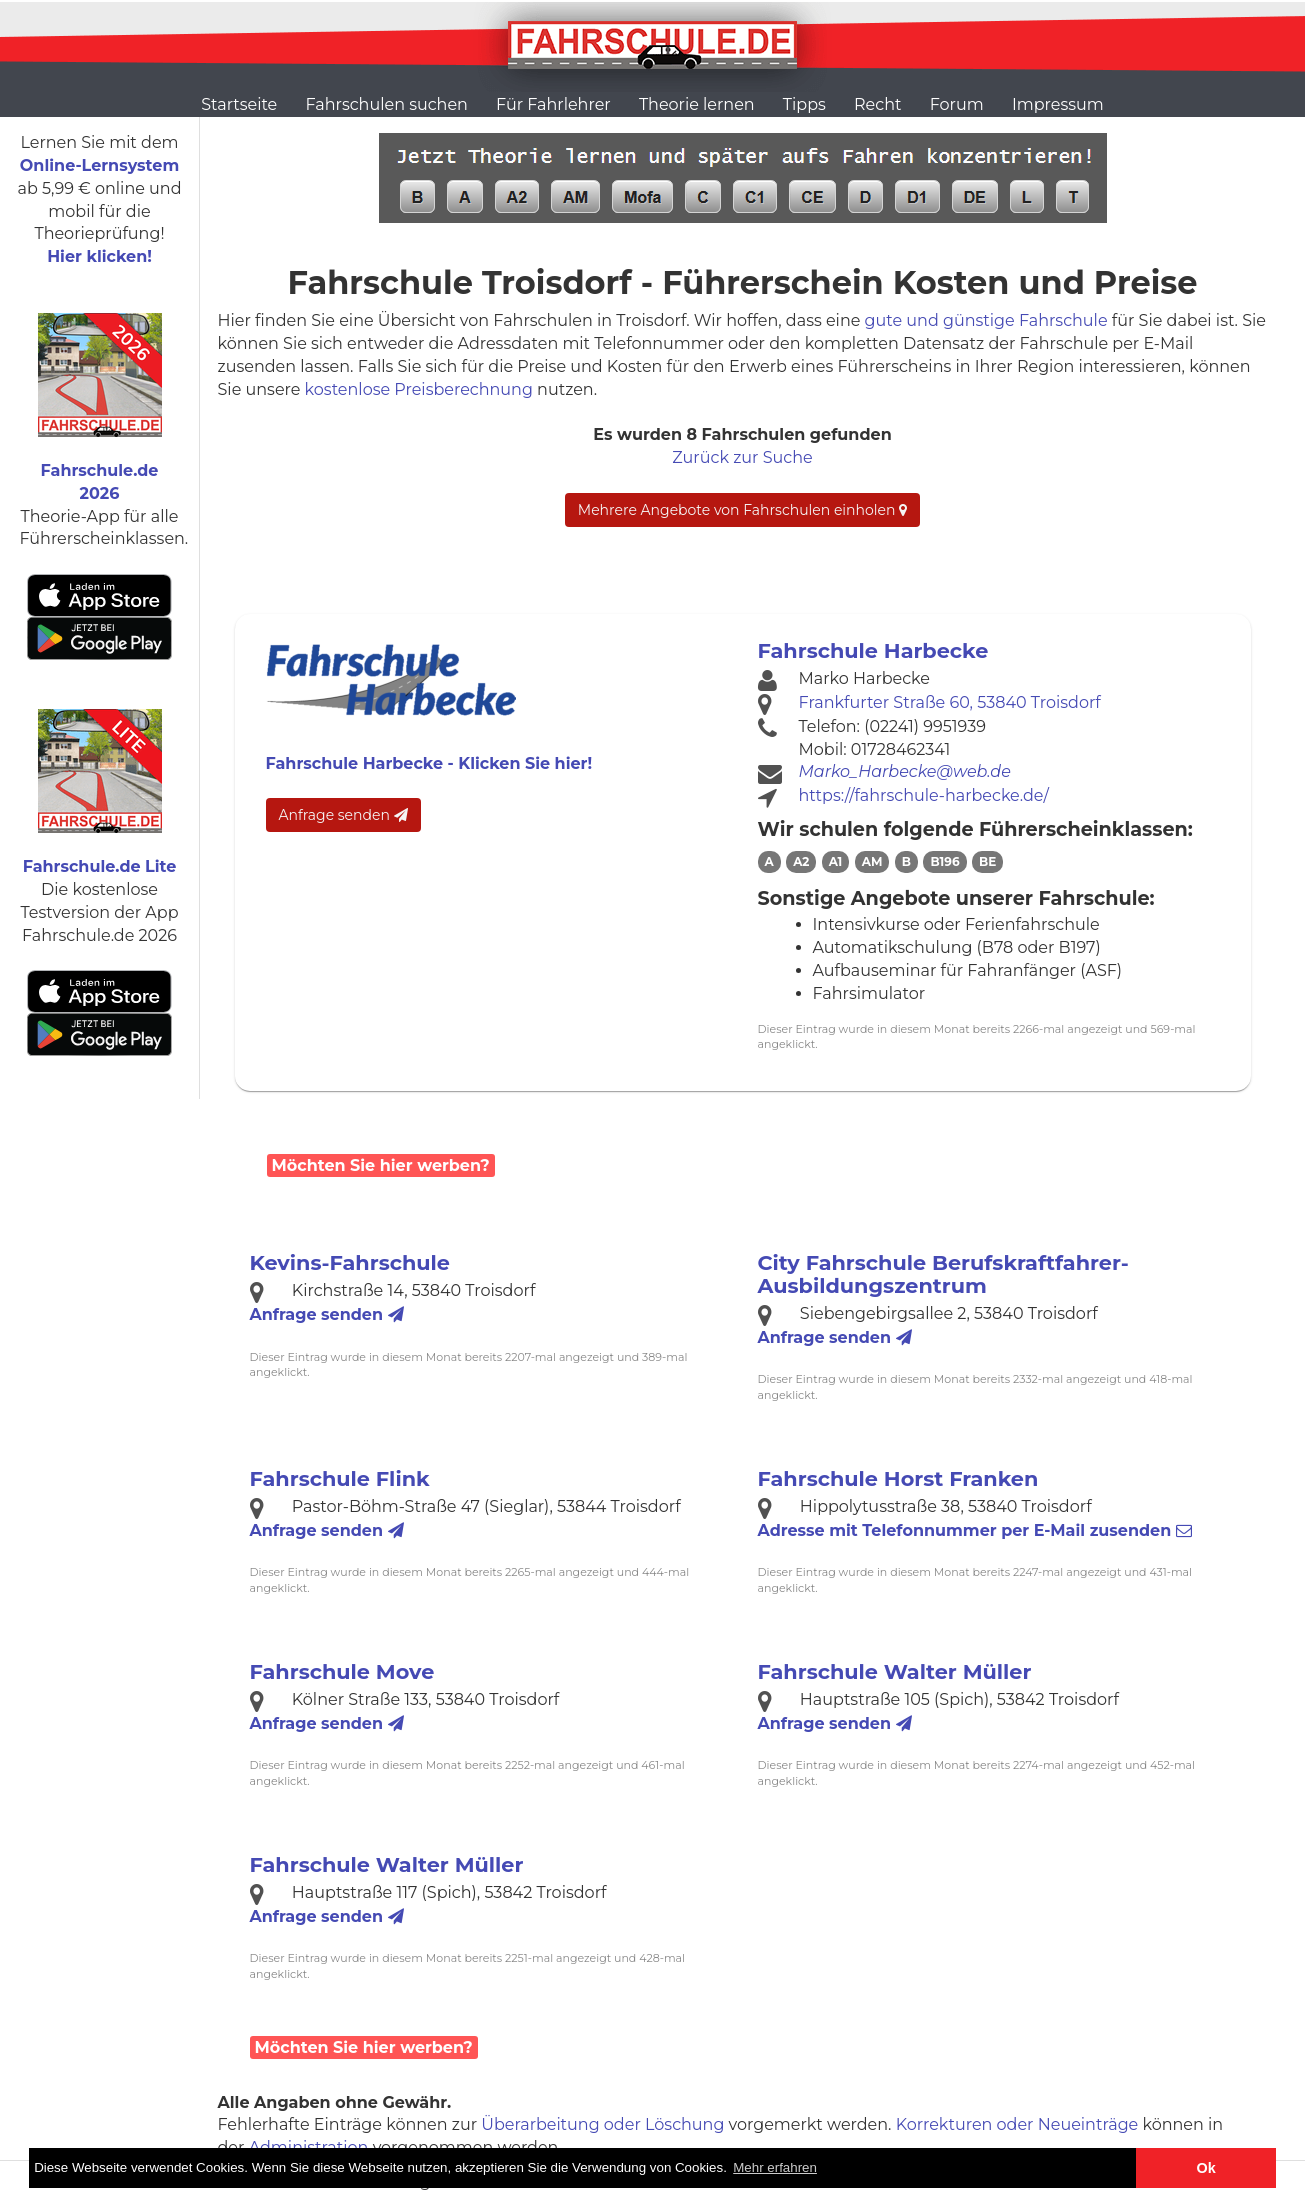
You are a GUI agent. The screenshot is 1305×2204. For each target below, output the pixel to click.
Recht (877, 104)
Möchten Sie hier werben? (381, 1165)
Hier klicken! (99, 256)
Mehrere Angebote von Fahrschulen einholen (742, 510)
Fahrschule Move (342, 1671)
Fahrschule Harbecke (873, 650)
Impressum (1058, 104)
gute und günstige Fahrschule (986, 320)
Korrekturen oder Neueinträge (1017, 2124)
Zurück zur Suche (742, 457)
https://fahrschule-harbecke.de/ (924, 795)
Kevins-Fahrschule (350, 1262)
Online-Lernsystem (99, 165)
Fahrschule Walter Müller (895, 1671)
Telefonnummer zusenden (975, 1530)
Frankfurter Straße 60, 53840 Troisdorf (950, 702)
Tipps (804, 104)
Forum (957, 104)
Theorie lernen (697, 104)
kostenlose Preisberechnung (419, 389)
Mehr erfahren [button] (775, 2167)
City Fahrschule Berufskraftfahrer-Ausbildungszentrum (943, 1274)
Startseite (239, 104)
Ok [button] (1206, 2168)
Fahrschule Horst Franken (898, 1478)
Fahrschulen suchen (386, 104)
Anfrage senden (343, 815)
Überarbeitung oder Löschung (602, 2124)
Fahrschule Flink (340, 1478)
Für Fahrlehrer (553, 104)
